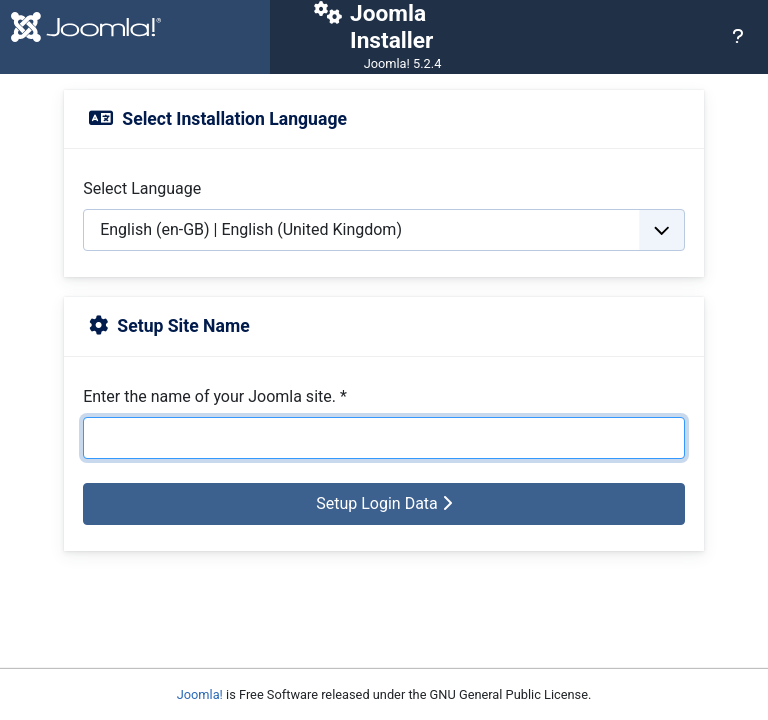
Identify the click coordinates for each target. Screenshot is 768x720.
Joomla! (200, 694)
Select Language (142, 188)
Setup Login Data (384, 503)
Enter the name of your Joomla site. (215, 396)
